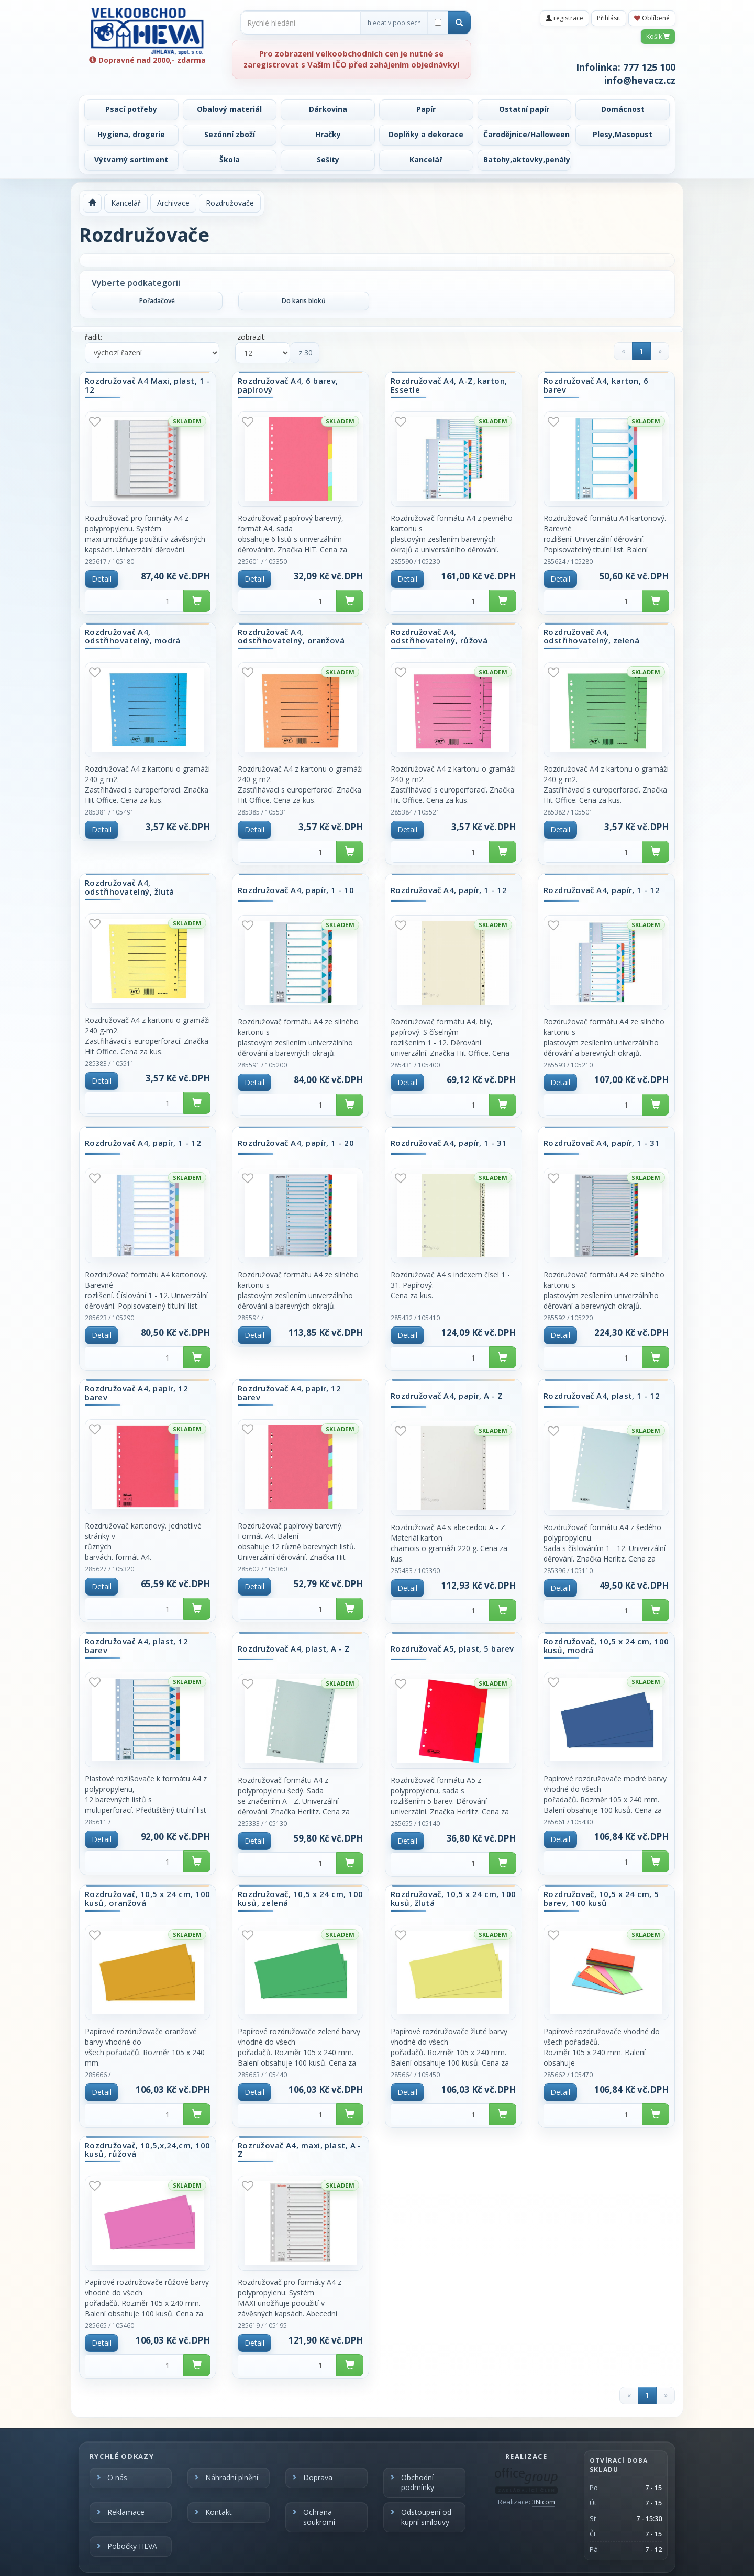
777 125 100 (649, 67)
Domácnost (623, 109)
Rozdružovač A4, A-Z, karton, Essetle (449, 385)
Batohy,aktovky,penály (526, 159)
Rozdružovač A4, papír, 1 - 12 (449, 890)
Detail (102, 579)
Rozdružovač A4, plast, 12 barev (136, 1645)
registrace (564, 18)
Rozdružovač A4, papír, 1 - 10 (296, 890)
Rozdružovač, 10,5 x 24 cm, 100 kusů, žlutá (453, 1898)
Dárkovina (328, 109)
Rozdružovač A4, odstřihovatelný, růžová (439, 636)
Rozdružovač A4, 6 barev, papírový (288, 385)
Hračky (328, 134)
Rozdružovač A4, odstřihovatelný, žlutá (129, 887)
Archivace (173, 203)
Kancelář (425, 159)
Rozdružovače (230, 203)
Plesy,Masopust (622, 134)
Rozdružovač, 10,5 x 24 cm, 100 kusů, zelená (300, 1898)
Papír (426, 109)
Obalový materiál (229, 109)
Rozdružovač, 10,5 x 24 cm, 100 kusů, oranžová (147, 1898)
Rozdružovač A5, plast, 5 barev (452, 1649)
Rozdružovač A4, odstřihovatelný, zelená (591, 636)
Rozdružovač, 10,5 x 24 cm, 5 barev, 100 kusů (601, 1898)
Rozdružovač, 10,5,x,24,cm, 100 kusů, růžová (147, 2149)
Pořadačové (157, 300)
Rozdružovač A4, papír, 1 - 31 (449, 1143)
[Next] (659, 351)
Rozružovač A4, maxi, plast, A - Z (299, 2149)
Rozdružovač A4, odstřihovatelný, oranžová (291, 636)
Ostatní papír (524, 109)
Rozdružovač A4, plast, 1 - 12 (602, 1396)
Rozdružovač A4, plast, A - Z (294, 1649)
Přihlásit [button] (608, 18)
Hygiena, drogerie (131, 134)
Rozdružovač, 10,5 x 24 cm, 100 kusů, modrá (606, 1645)
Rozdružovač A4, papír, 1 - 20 (296, 1143)
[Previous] (623, 351)
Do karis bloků (304, 300)
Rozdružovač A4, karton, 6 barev (596, 385)
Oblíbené (652, 18)
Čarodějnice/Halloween (526, 134)
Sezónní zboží (229, 134)
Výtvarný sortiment (131, 159)
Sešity (328, 159)
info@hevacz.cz (639, 80)
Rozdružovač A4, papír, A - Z (447, 1396)
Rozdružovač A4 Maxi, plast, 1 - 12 (147, 385)
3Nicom (543, 2501)
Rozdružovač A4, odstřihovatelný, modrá (133, 636)
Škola (229, 159)
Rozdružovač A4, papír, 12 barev (136, 1392)
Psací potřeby (131, 109)
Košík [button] (658, 36)
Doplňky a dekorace (426, 134)
